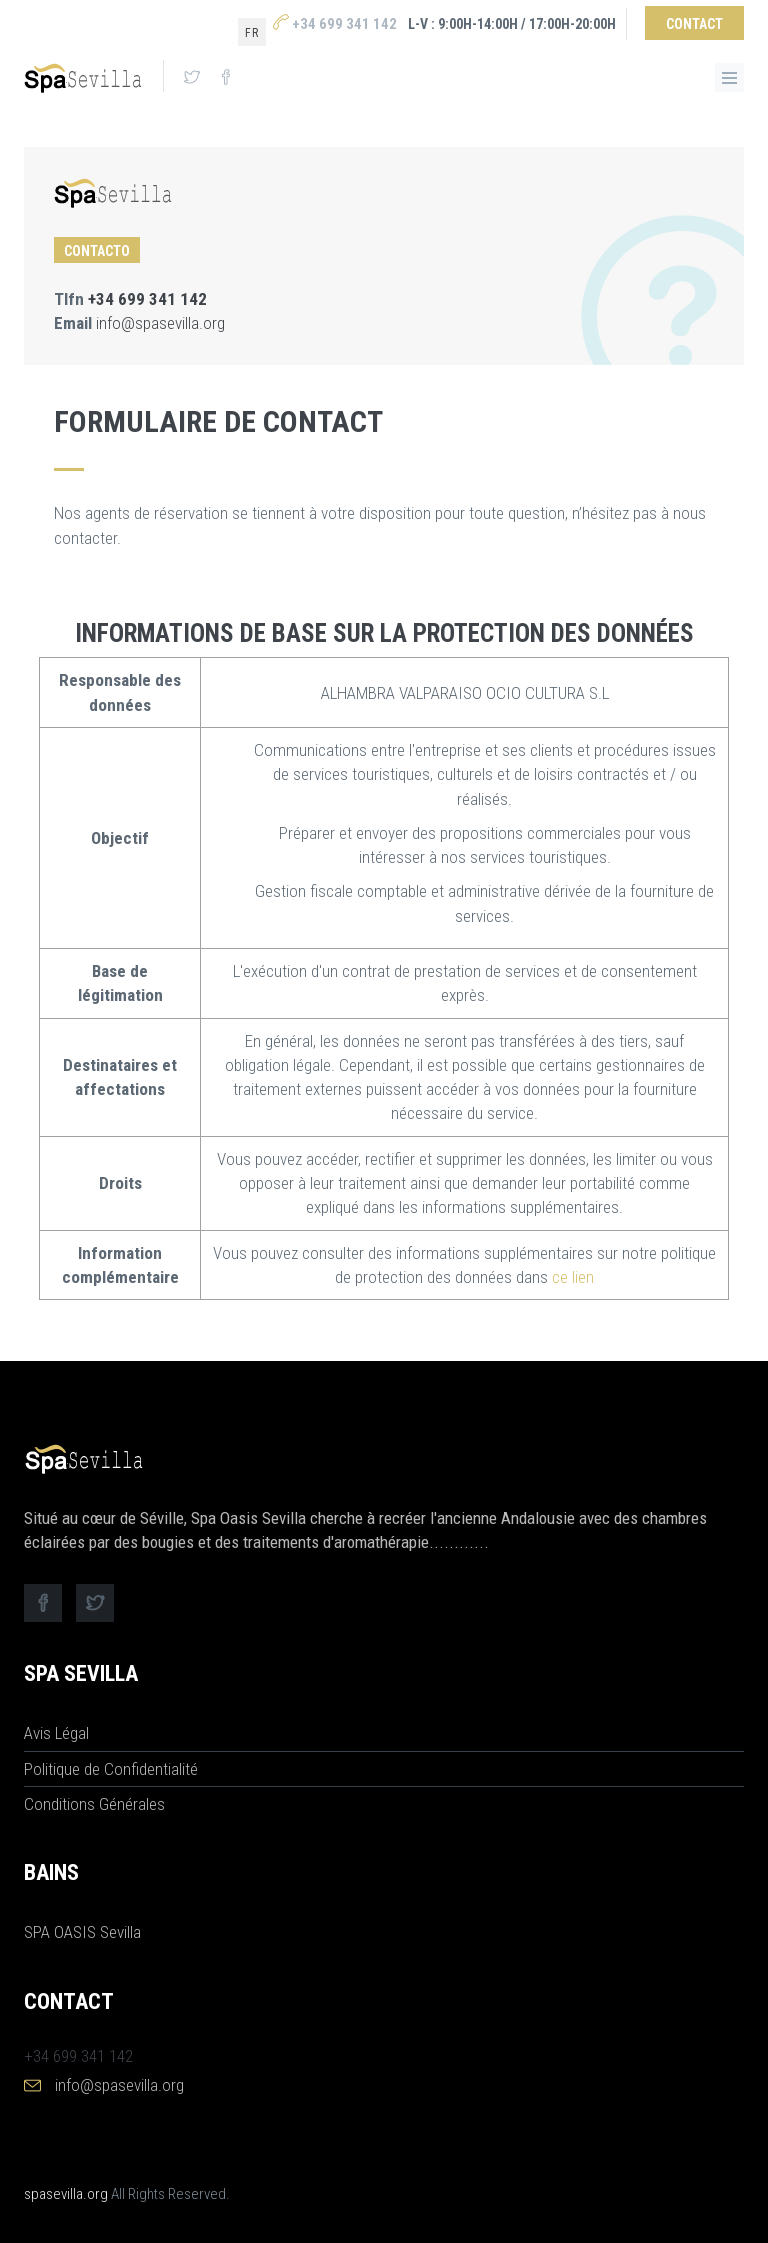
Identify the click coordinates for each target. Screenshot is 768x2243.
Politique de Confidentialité (111, 1769)
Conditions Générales (94, 1804)
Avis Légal (56, 1733)
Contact (694, 24)
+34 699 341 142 (335, 24)
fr (252, 33)
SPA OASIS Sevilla (82, 1932)
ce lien (573, 1277)
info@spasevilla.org (160, 323)
